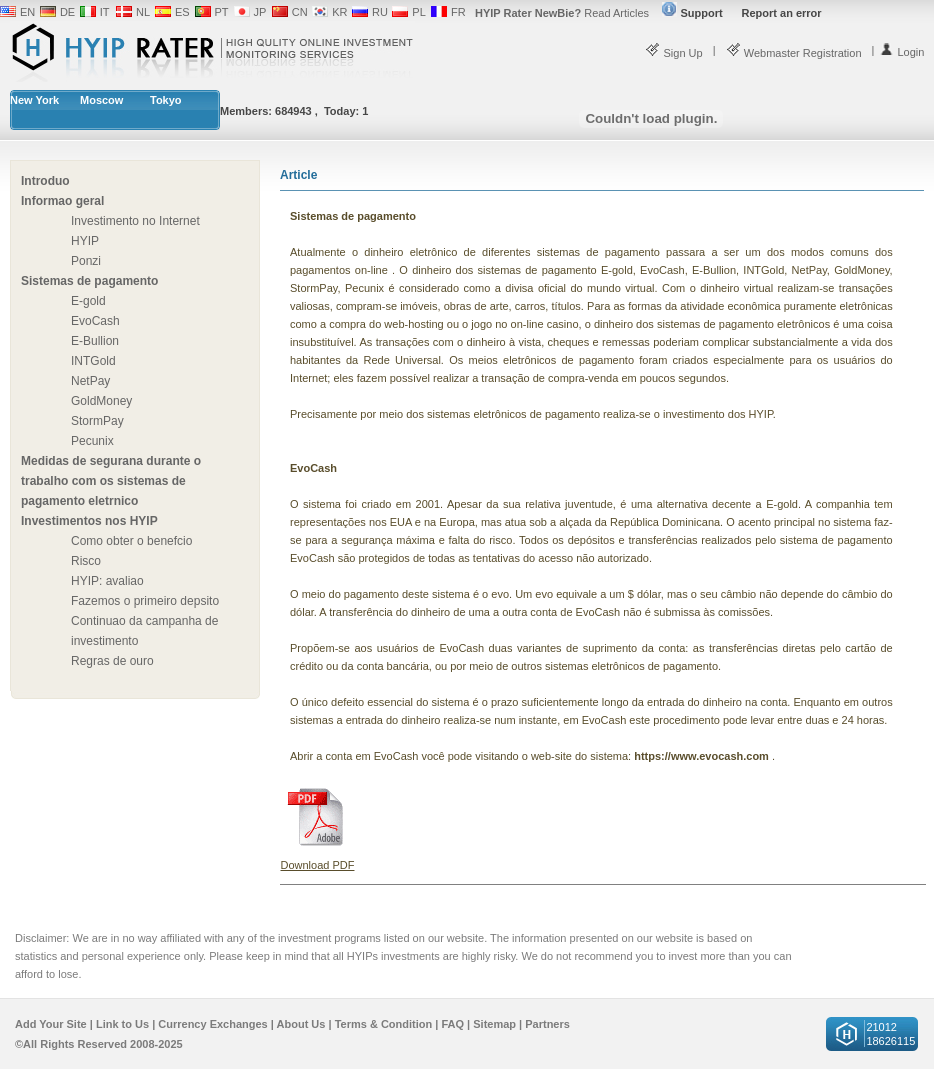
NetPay (90, 381)
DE (67, 12)
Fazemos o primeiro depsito (145, 601)
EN (27, 12)
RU (380, 12)
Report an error (782, 13)
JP (260, 12)
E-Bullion (95, 341)
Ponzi (86, 261)
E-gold (88, 301)
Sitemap (494, 1024)
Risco (86, 561)
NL (143, 12)
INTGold (93, 361)
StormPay (97, 421)
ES (182, 12)
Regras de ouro (112, 661)
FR (458, 12)
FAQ (452, 1024)
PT (222, 12)
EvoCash (95, 321)
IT (105, 12)
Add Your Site (51, 1024)
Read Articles (562, 13)
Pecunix (92, 441)
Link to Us (122, 1024)
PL (418, 12)
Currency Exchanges (212, 1024)
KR (339, 12)
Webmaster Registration (794, 53)
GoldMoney (101, 401)
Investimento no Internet (135, 221)
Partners (547, 1024)
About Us (301, 1024)
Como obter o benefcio (131, 541)
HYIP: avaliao (107, 581)
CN (300, 12)
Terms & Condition (384, 1024)
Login (901, 52)
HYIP (85, 241)
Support (692, 13)
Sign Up (673, 53)
